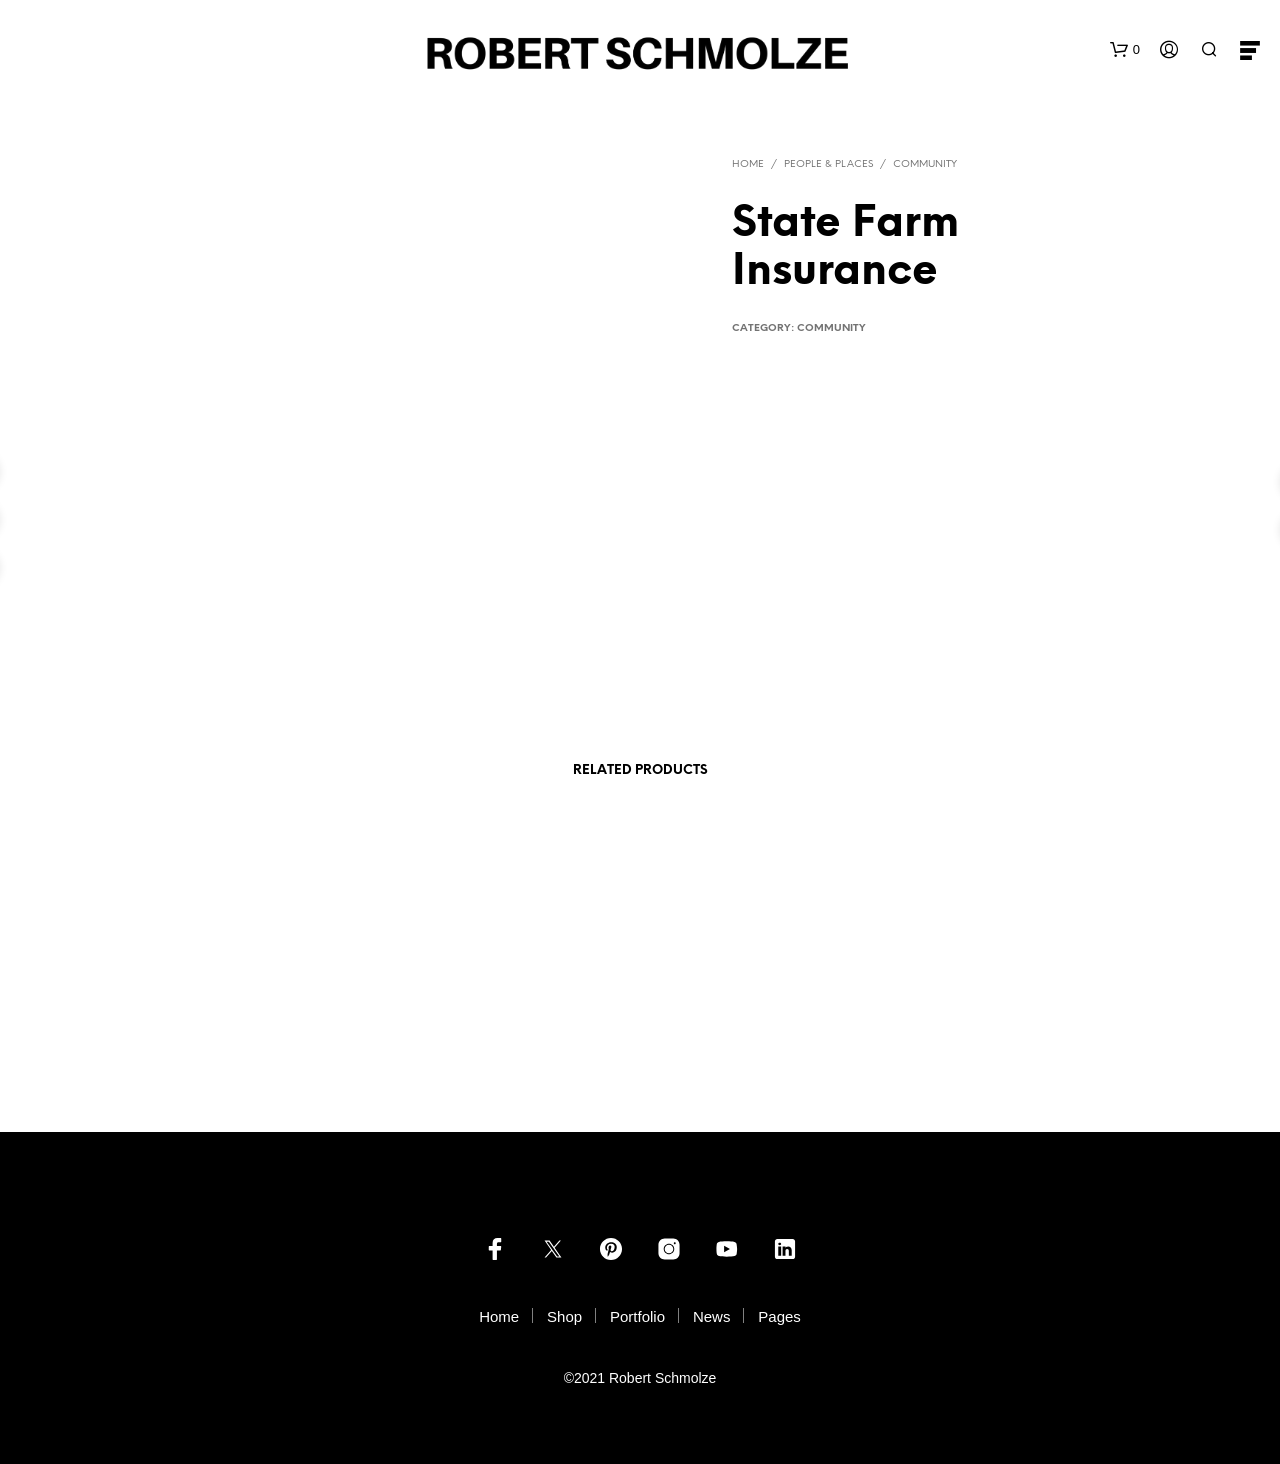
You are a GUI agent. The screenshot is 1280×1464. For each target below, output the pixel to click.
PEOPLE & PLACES (828, 164)
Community (925, 164)
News (712, 1316)
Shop (564, 1316)
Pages (779, 1316)
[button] (1125, 50)
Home (748, 164)
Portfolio (637, 1316)
